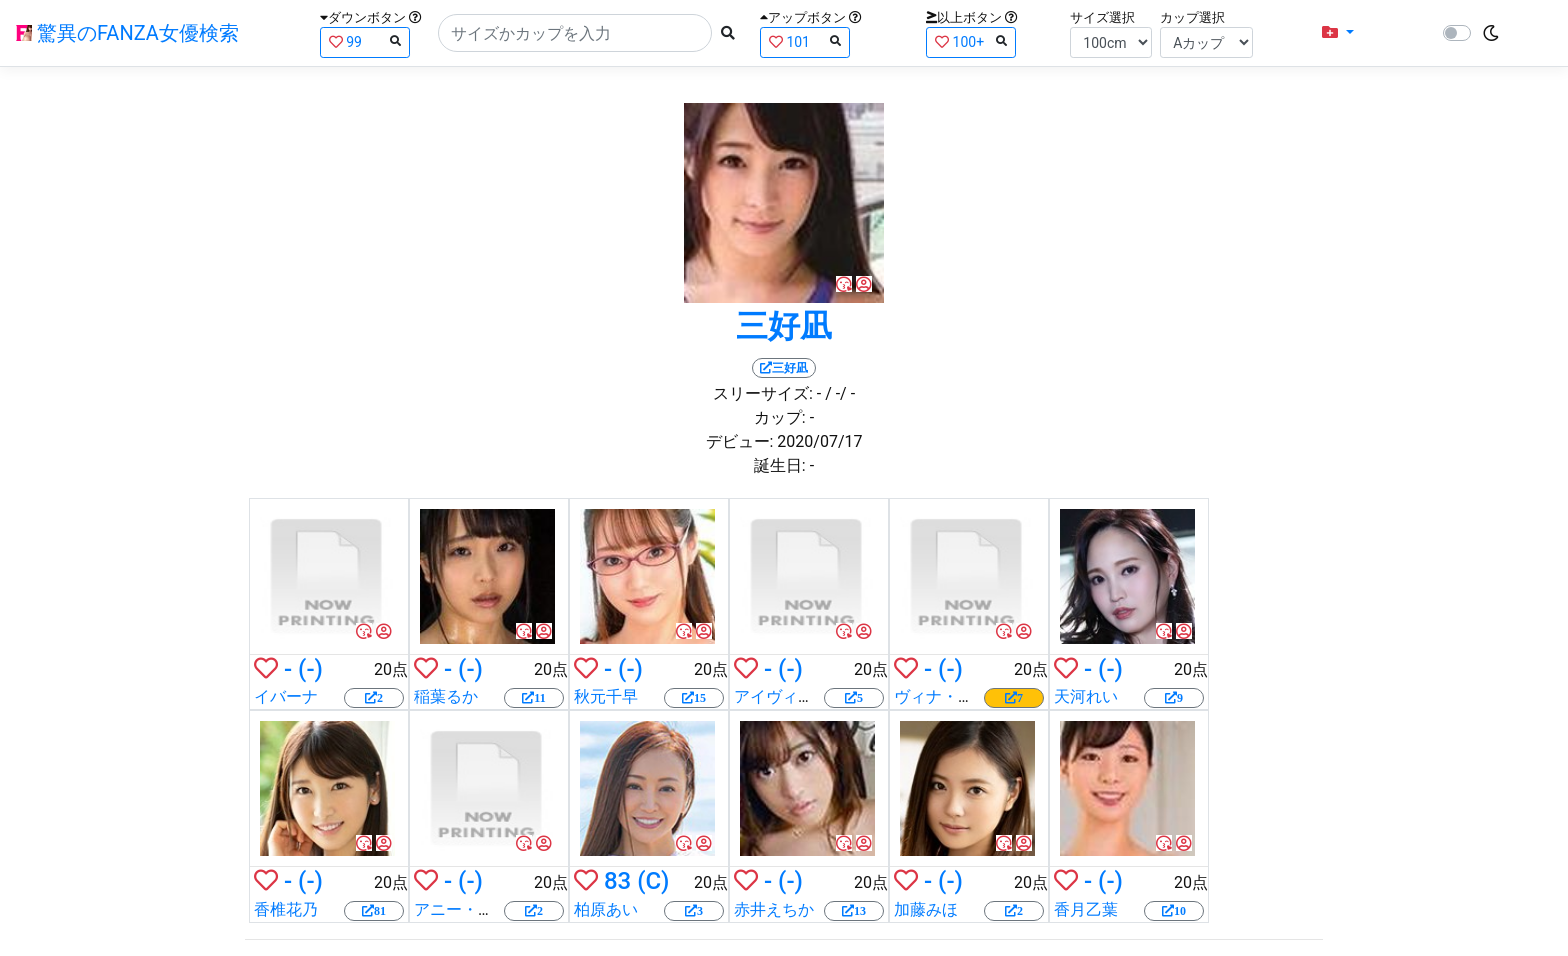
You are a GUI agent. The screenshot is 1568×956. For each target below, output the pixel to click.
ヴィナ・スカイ (950, 696)
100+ (971, 41)
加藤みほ (926, 909)
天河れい (1086, 696)
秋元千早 (606, 696)
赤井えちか (774, 909)
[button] (1338, 33)
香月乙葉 (1086, 909)
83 (617, 881)
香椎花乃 (286, 909)
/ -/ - (840, 393)
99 (365, 41)
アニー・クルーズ (478, 909)
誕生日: (780, 465)
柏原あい (606, 909)
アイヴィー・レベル (806, 696)
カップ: (780, 417)
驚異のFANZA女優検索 (127, 33)
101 (805, 41)
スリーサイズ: (763, 393)
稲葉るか (446, 696)
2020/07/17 (819, 441)
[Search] (575, 33)
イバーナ (286, 696)
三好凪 (784, 326)
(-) (310, 669)
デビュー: (740, 441)
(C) (653, 881)
